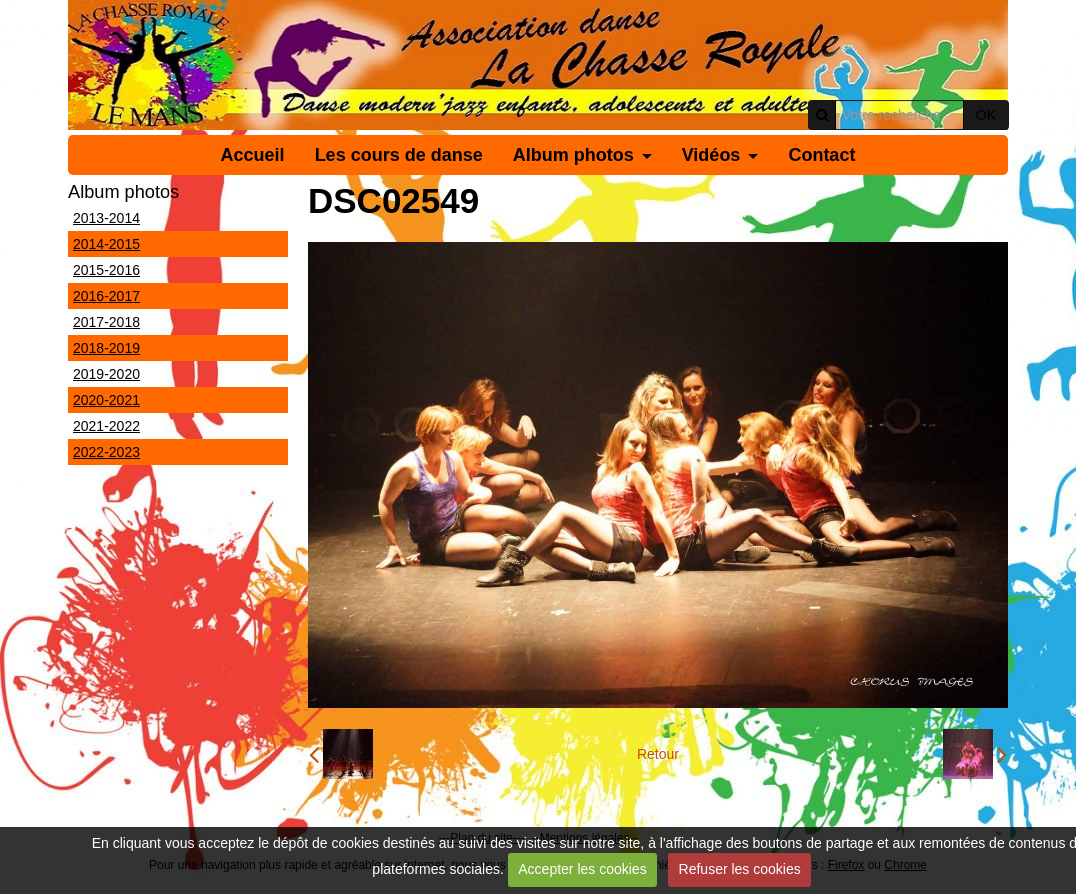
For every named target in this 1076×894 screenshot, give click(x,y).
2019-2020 (106, 374)
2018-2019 (106, 348)
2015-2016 (106, 270)
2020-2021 (106, 400)
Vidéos (711, 155)
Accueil (253, 155)
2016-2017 (106, 296)
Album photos (573, 155)
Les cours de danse (399, 155)
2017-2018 (106, 322)
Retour (658, 754)
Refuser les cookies (740, 869)
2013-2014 (106, 218)
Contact (821, 155)
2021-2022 (106, 426)
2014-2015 (106, 244)
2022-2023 (106, 452)
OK (986, 115)
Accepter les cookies (582, 869)
